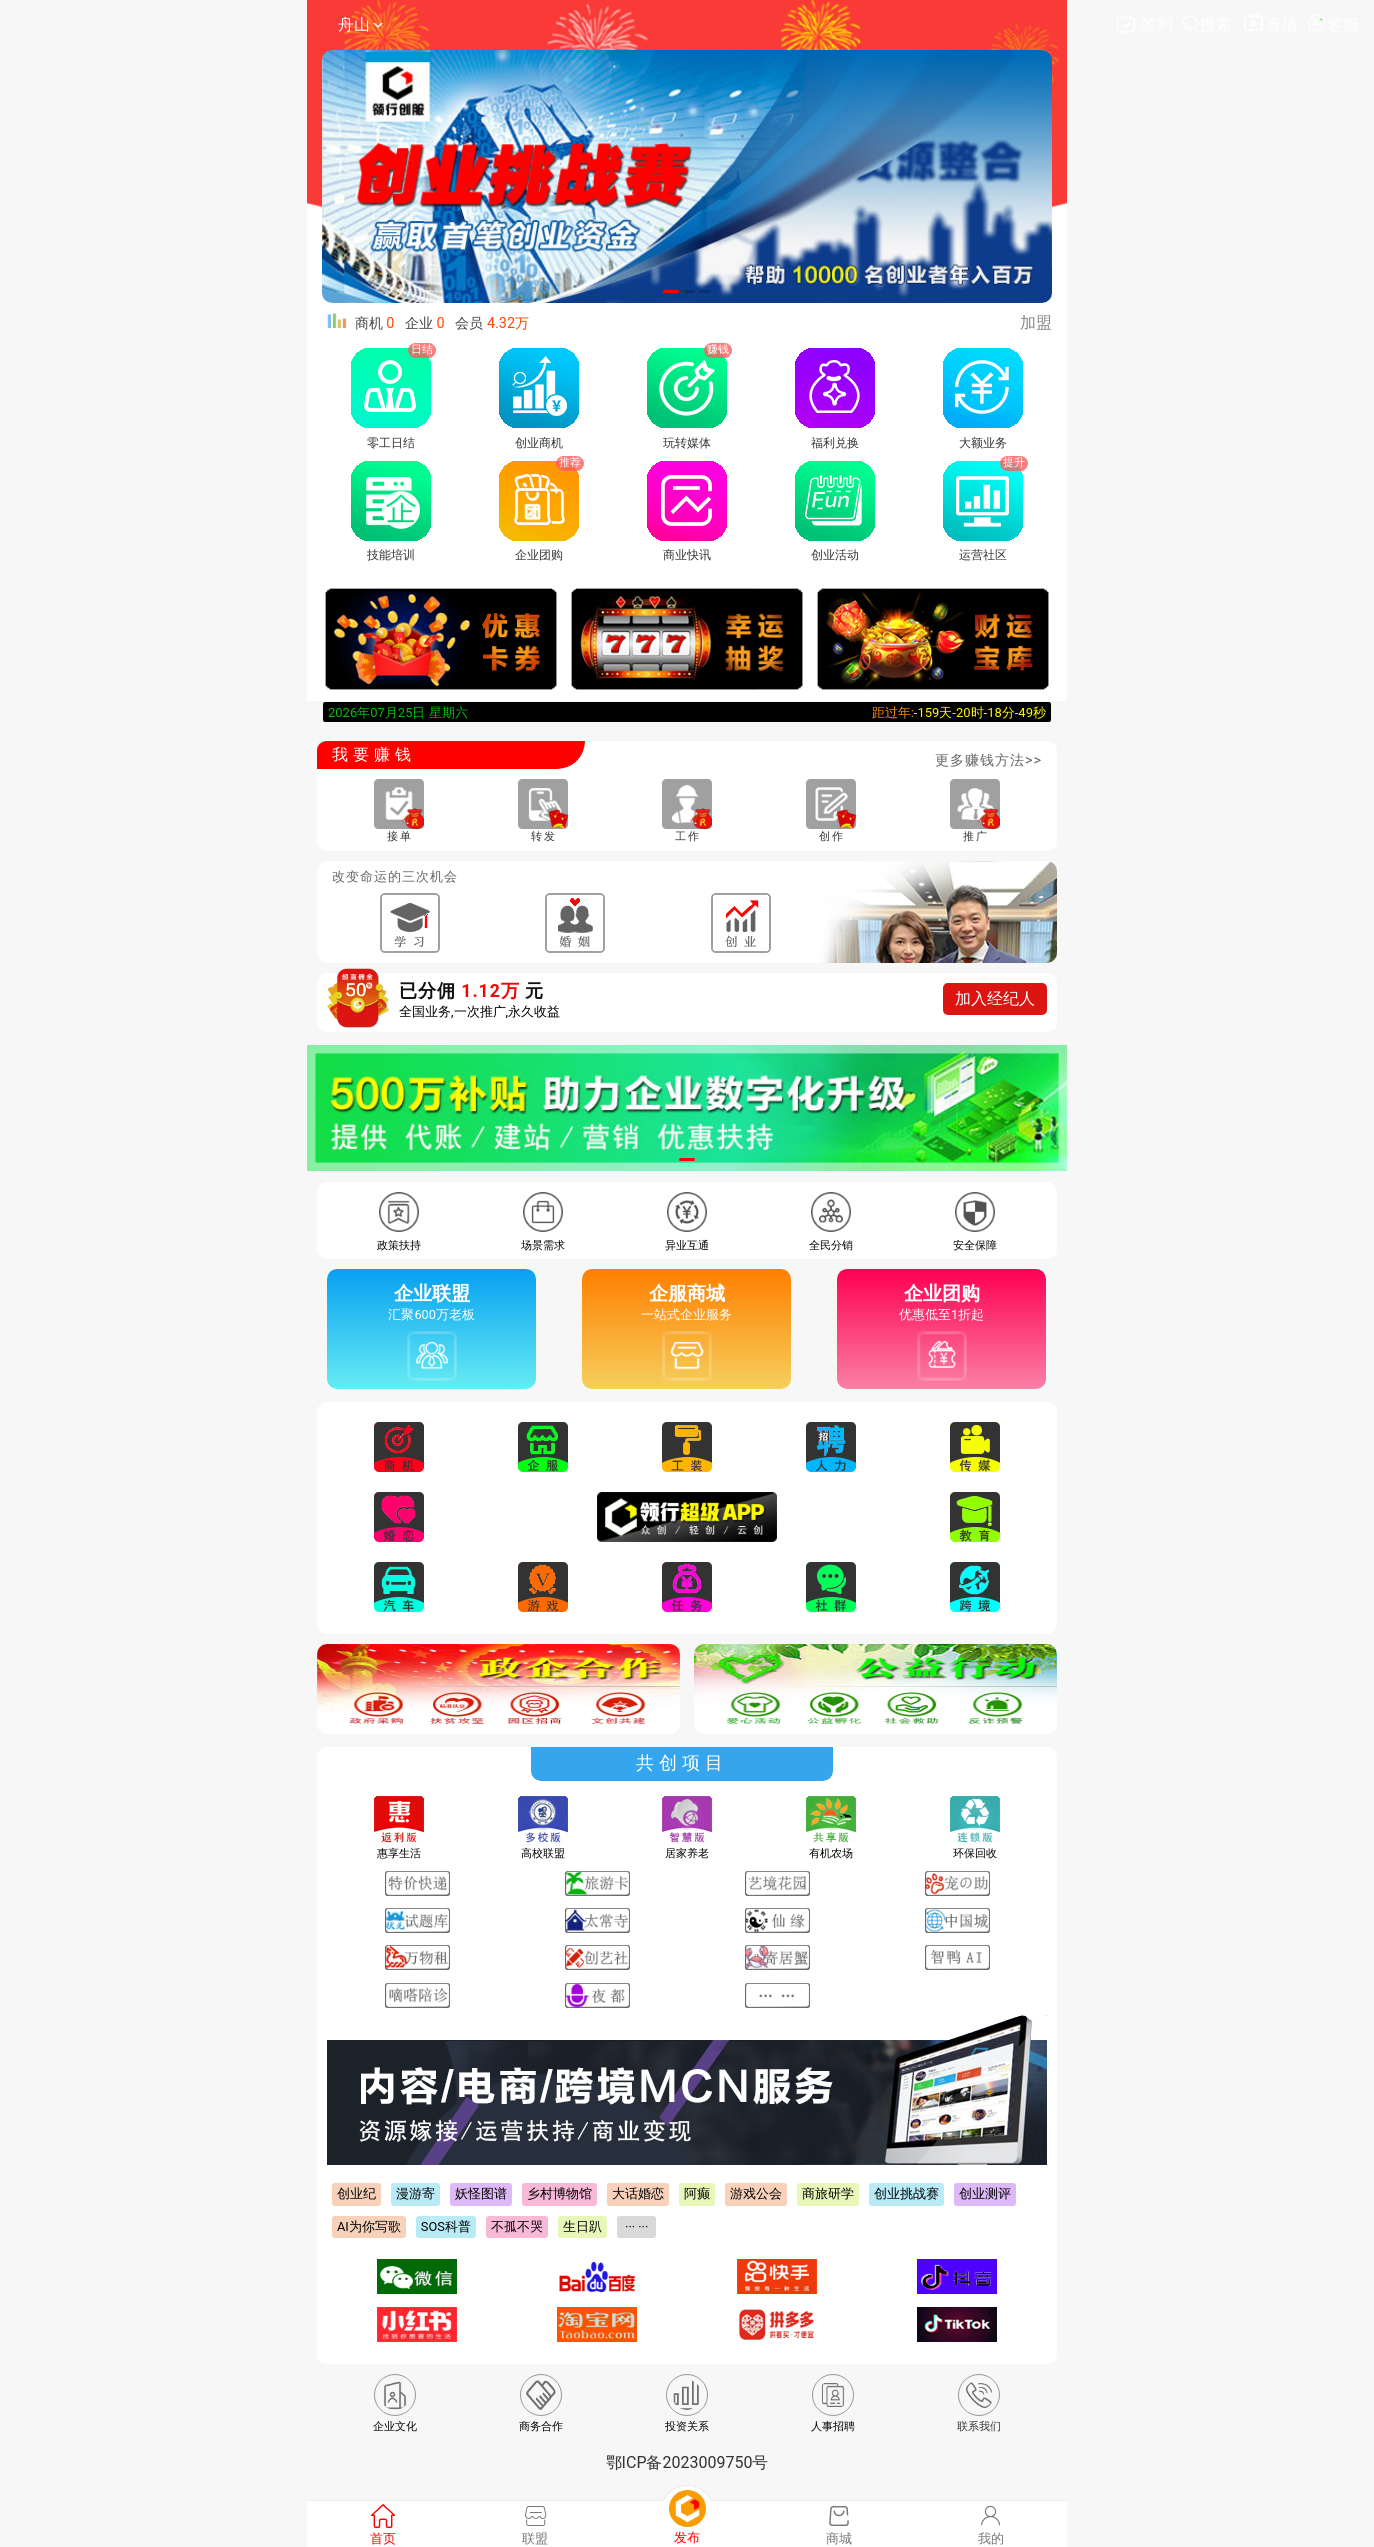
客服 (1333, 24)
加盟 (1036, 322)
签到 (1146, 24)
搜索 (1209, 24)
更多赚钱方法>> (988, 760)
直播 (1271, 24)
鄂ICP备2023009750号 (687, 2462)
